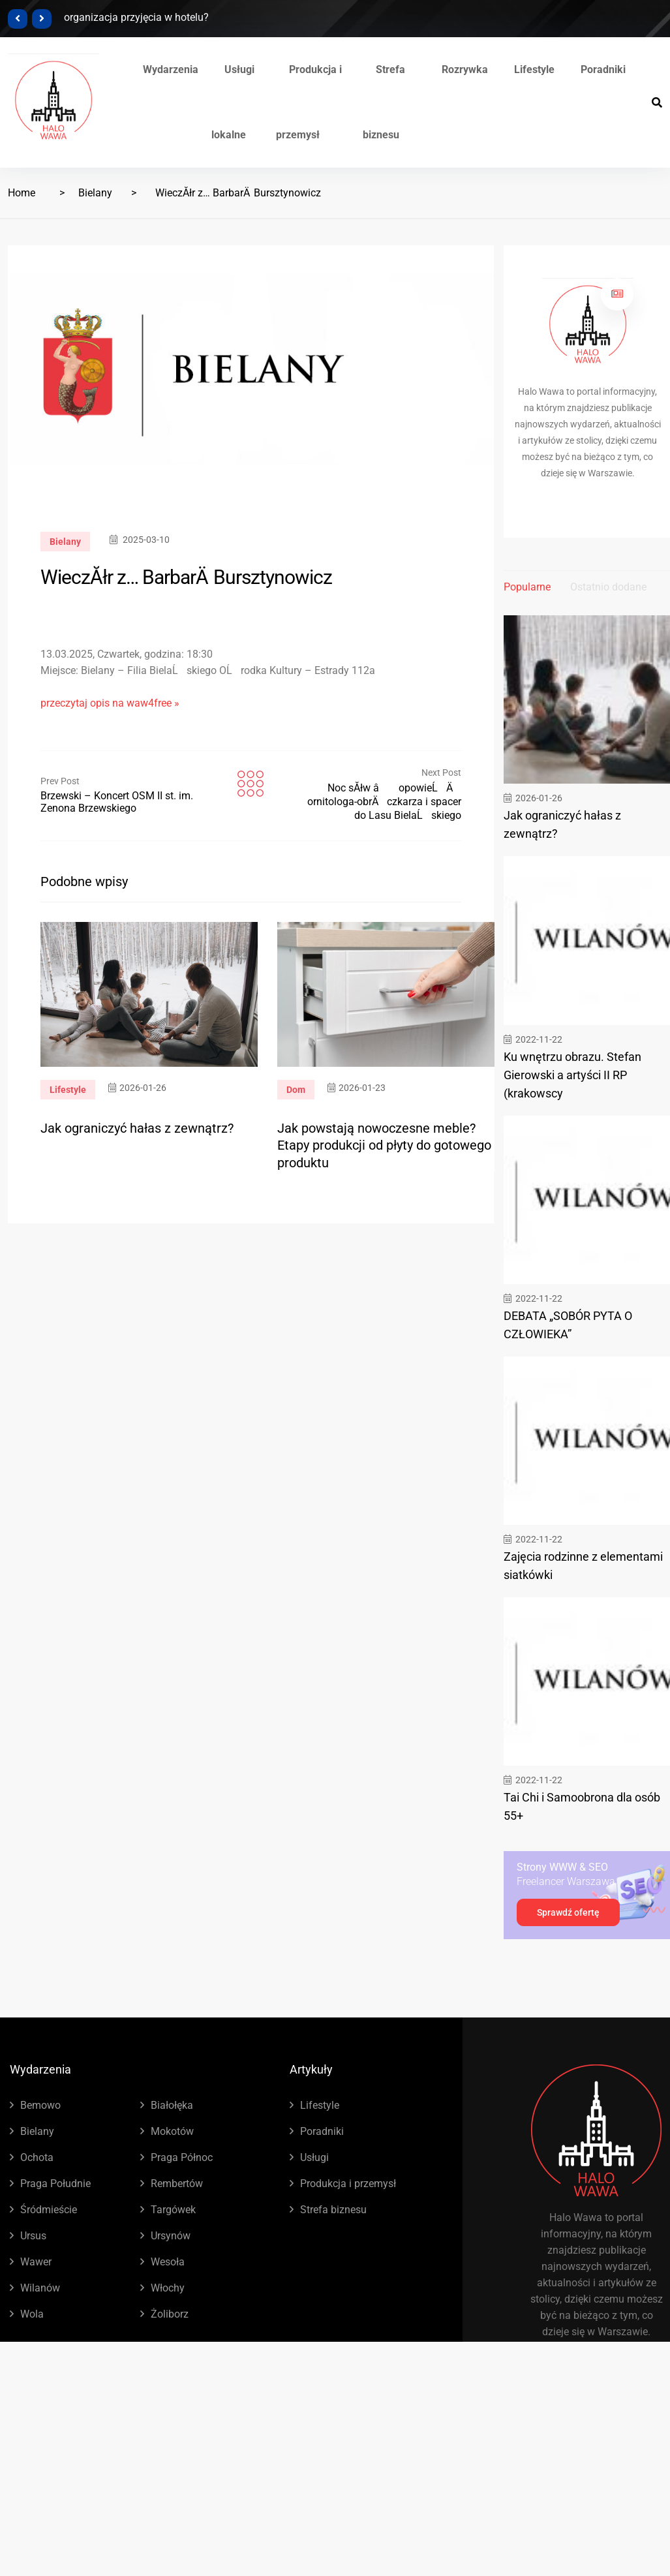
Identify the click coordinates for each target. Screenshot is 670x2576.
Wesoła (168, 2262)
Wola (32, 2314)
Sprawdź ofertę (568, 1912)
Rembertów (177, 2183)
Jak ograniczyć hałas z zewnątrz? (137, 1128)
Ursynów (170, 2236)
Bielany (95, 193)
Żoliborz (170, 2314)
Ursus (33, 2236)
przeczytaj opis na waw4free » (109, 703)
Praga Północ (182, 2157)
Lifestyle (534, 69)
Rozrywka (465, 69)
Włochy (168, 2288)
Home (21, 193)
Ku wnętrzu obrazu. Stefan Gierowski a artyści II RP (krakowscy (572, 1075)
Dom (295, 1089)
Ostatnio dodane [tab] (608, 587)
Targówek (173, 2209)
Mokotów (172, 2131)
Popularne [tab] (527, 587)
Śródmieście (48, 2209)
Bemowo (40, 2105)
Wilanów (40, 2288)
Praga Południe (55, 2183)
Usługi (314, 2157)
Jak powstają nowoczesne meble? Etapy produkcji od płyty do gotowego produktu (384, 1145)
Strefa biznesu (333, 2209)
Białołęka (172, 2105)
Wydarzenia (170, 69)
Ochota (36, 2157)
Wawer (36, 2262)
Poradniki (603, 69)
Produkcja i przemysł (348, 2183)
